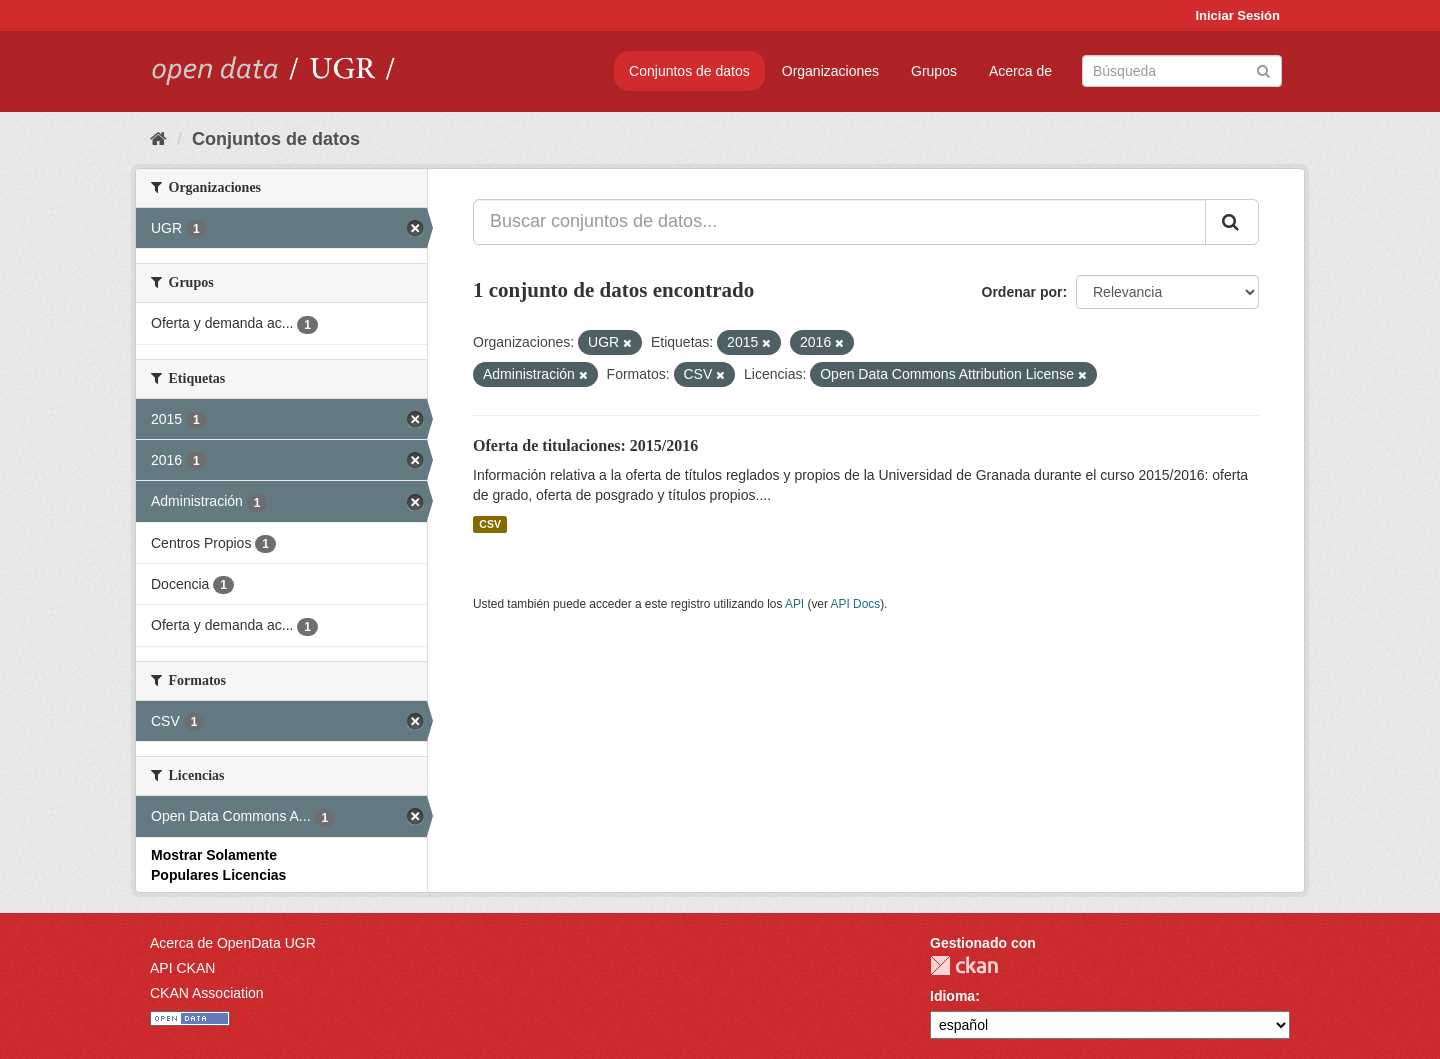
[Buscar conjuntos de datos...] (839, 222)
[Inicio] (158, 139)
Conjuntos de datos (689, 71)
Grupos (934, 71)
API (794, 604)
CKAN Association (207, 993)
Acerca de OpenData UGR (233, 943)
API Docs (856, 604)
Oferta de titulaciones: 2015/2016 (585, 445)
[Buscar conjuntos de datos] (1182, 71)
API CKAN (182, 968)
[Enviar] (1263, 69)
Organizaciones (830, 71)
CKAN (964, 965)
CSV (490, 524)
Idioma (952, 996)
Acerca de (1020, 71)
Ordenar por (1022, 292)
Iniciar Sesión (1237, 15)
